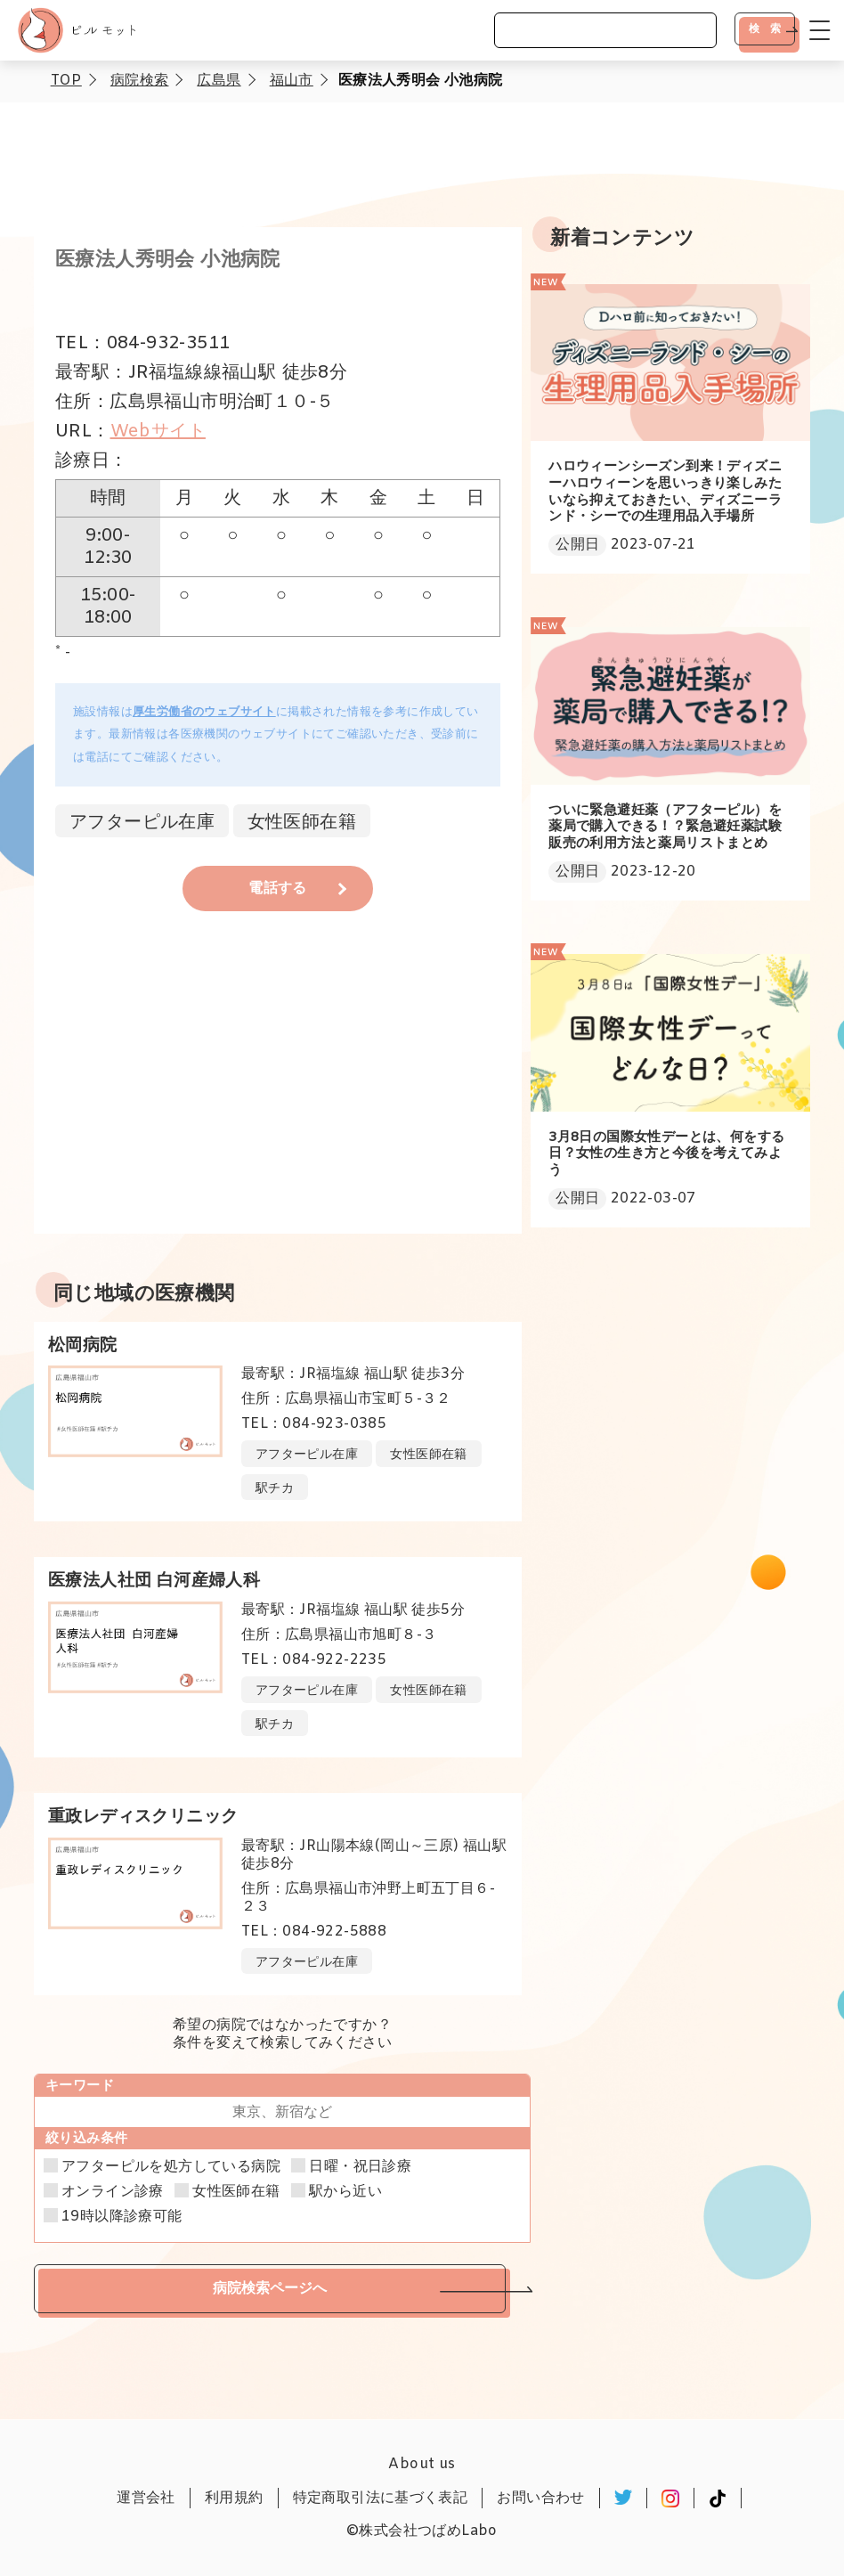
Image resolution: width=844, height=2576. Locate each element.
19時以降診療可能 (122, 2217)
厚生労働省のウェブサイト (204, 712)
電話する (277, 888)
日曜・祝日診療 (360, 2167)
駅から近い (345, 2192)
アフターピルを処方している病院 (170, 2167)
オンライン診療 (112, 2192)
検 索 (765, 28)
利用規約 (234, 2498)
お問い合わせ (540, 2498)
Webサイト (158, 432)
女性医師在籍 (236, 2192)
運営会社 (146, 2498)
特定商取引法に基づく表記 (380, 2498)
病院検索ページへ (270, 2287)
